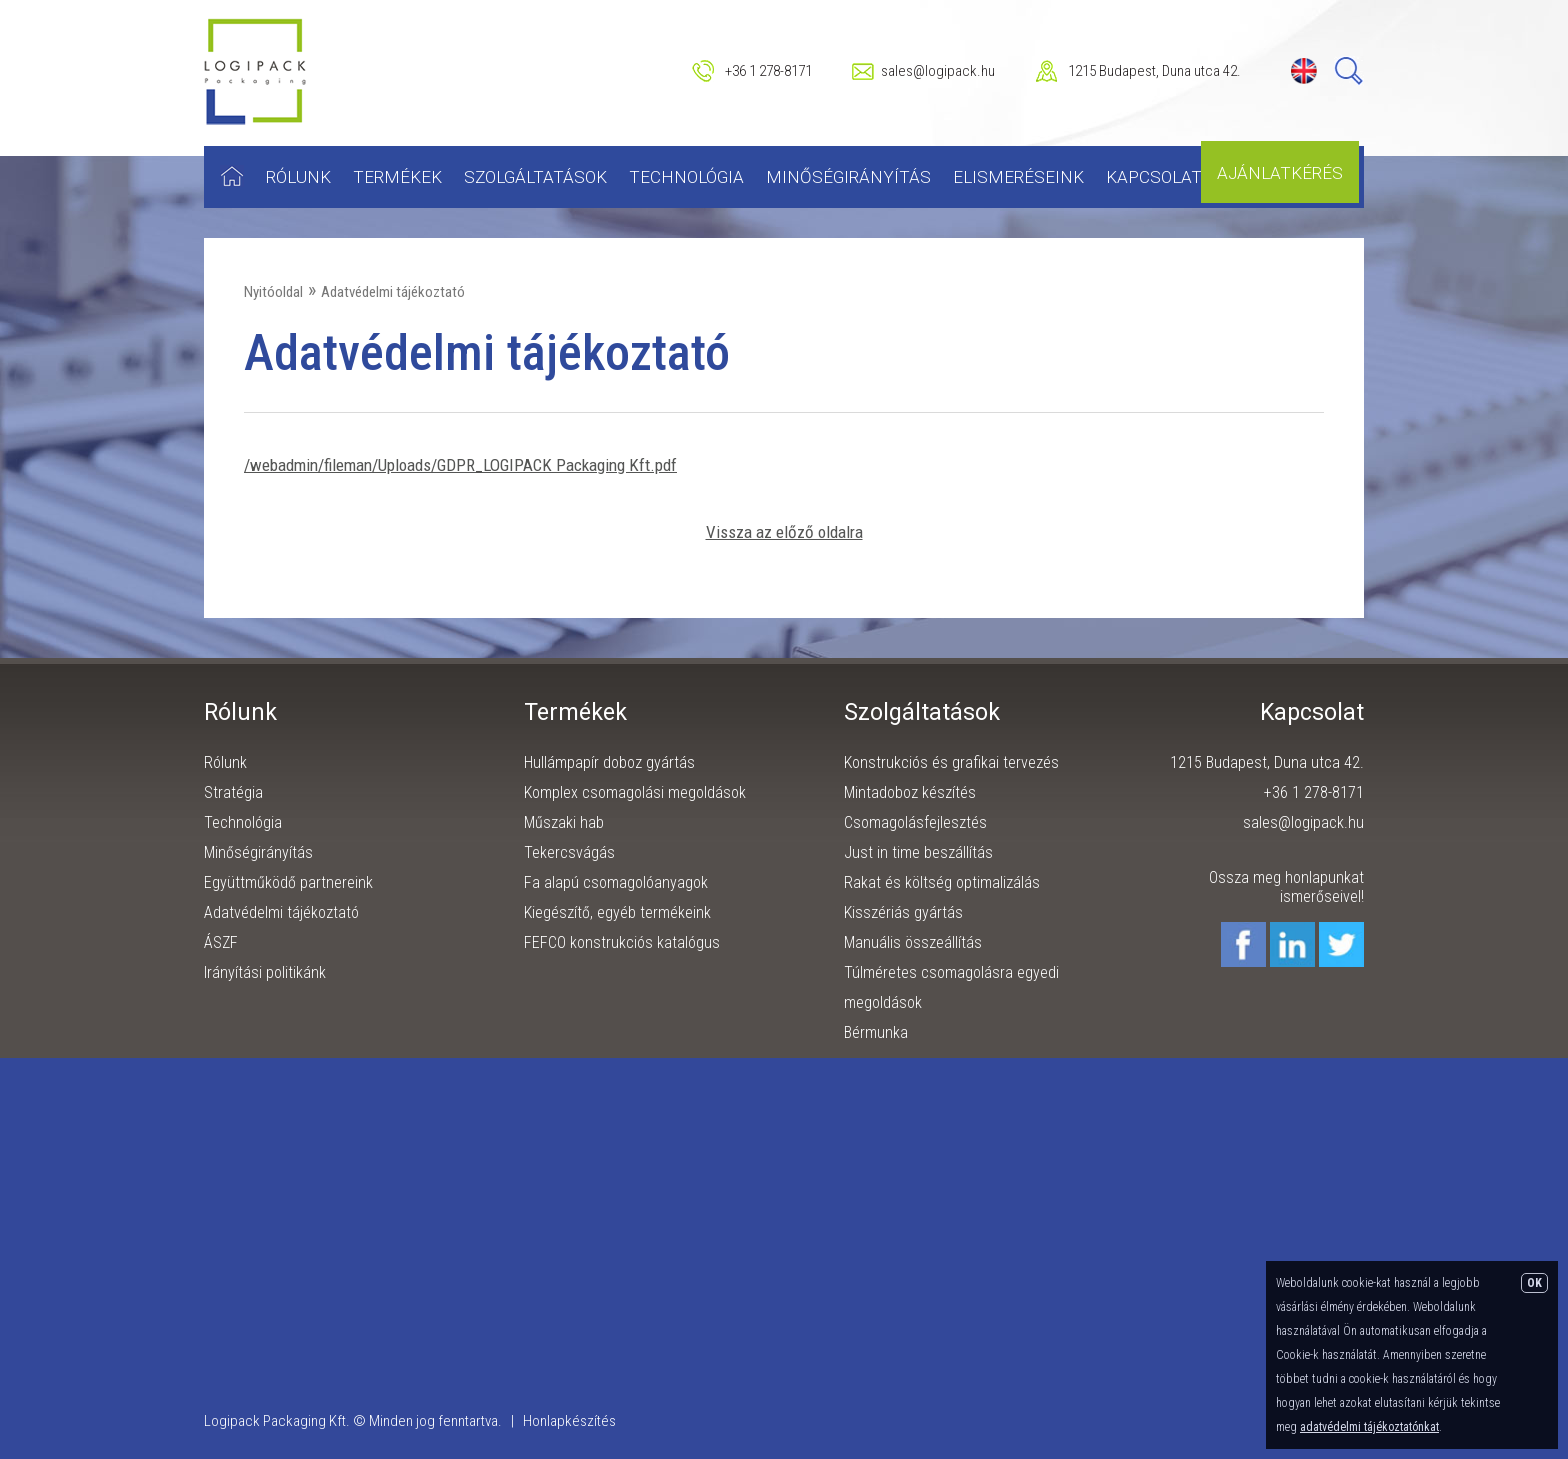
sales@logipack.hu (938, 71)
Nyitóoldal (273, 292)
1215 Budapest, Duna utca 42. (1154, 71)
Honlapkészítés (569, 1421)
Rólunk (298, 177)
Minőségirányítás (848, 177)
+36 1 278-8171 (768, 71)
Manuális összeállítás (913, 942)
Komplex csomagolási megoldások (635, 792)
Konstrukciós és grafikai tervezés (951, 762)
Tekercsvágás (569, 852)
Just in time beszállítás (918, 852)
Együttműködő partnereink (288, 882)
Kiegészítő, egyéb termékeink (617, 912)
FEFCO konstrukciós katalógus (622, 942)
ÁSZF (221, 942)
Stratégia (233, 792)
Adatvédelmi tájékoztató (393, 292)
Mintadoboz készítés (910, 792)
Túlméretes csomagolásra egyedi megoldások (951, 987)
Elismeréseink (1018, 177)
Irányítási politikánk (265, 972)
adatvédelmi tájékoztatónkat (1369, 1427)
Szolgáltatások (535, 177)
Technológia (686, 177)
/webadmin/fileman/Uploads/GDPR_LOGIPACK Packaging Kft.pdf (460, 465)
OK (1534, 1283)
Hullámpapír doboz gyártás (609, 762)
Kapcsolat (1154, 177)
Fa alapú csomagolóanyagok (616, 882)
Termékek (397, 177)
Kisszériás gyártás (903, 912)
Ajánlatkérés (1280, 173)
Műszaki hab (564, 822)
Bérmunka (876, 1032)
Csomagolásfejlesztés (915, 822)
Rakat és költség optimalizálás (942, 882)
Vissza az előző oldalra (784, 532)
